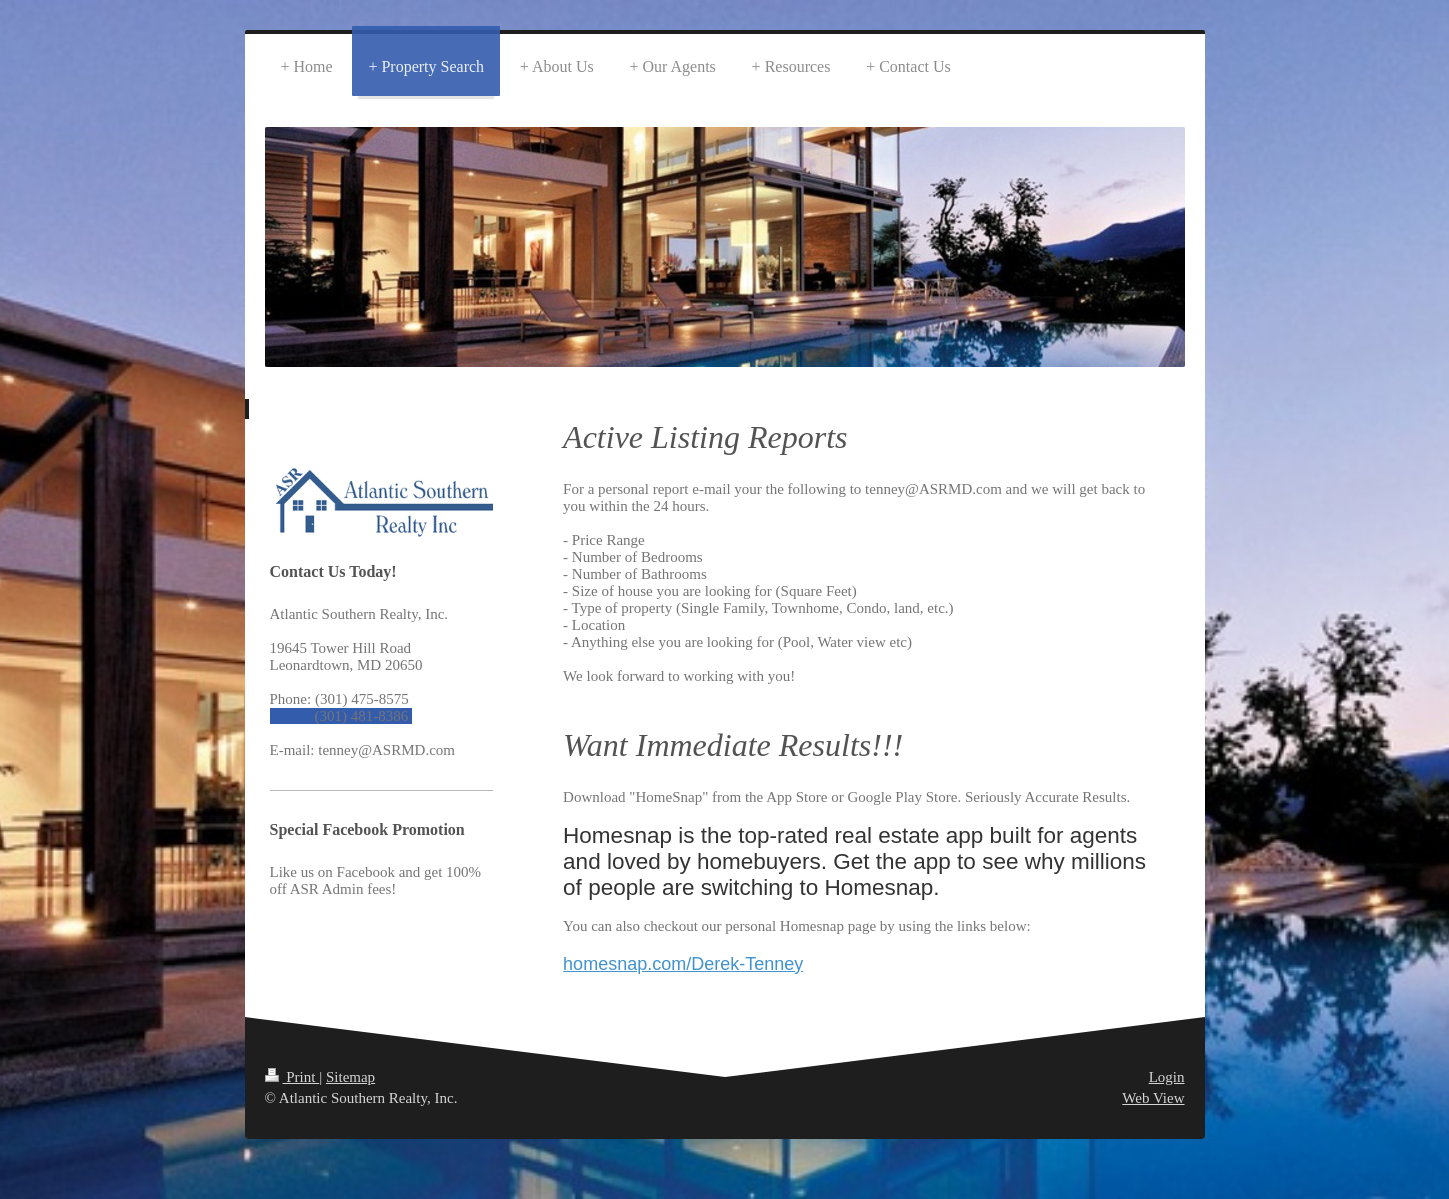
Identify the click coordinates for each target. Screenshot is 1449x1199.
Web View (1153, 1098)
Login (1167, 1077)
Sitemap (350, 1077)
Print (292, 1077)
